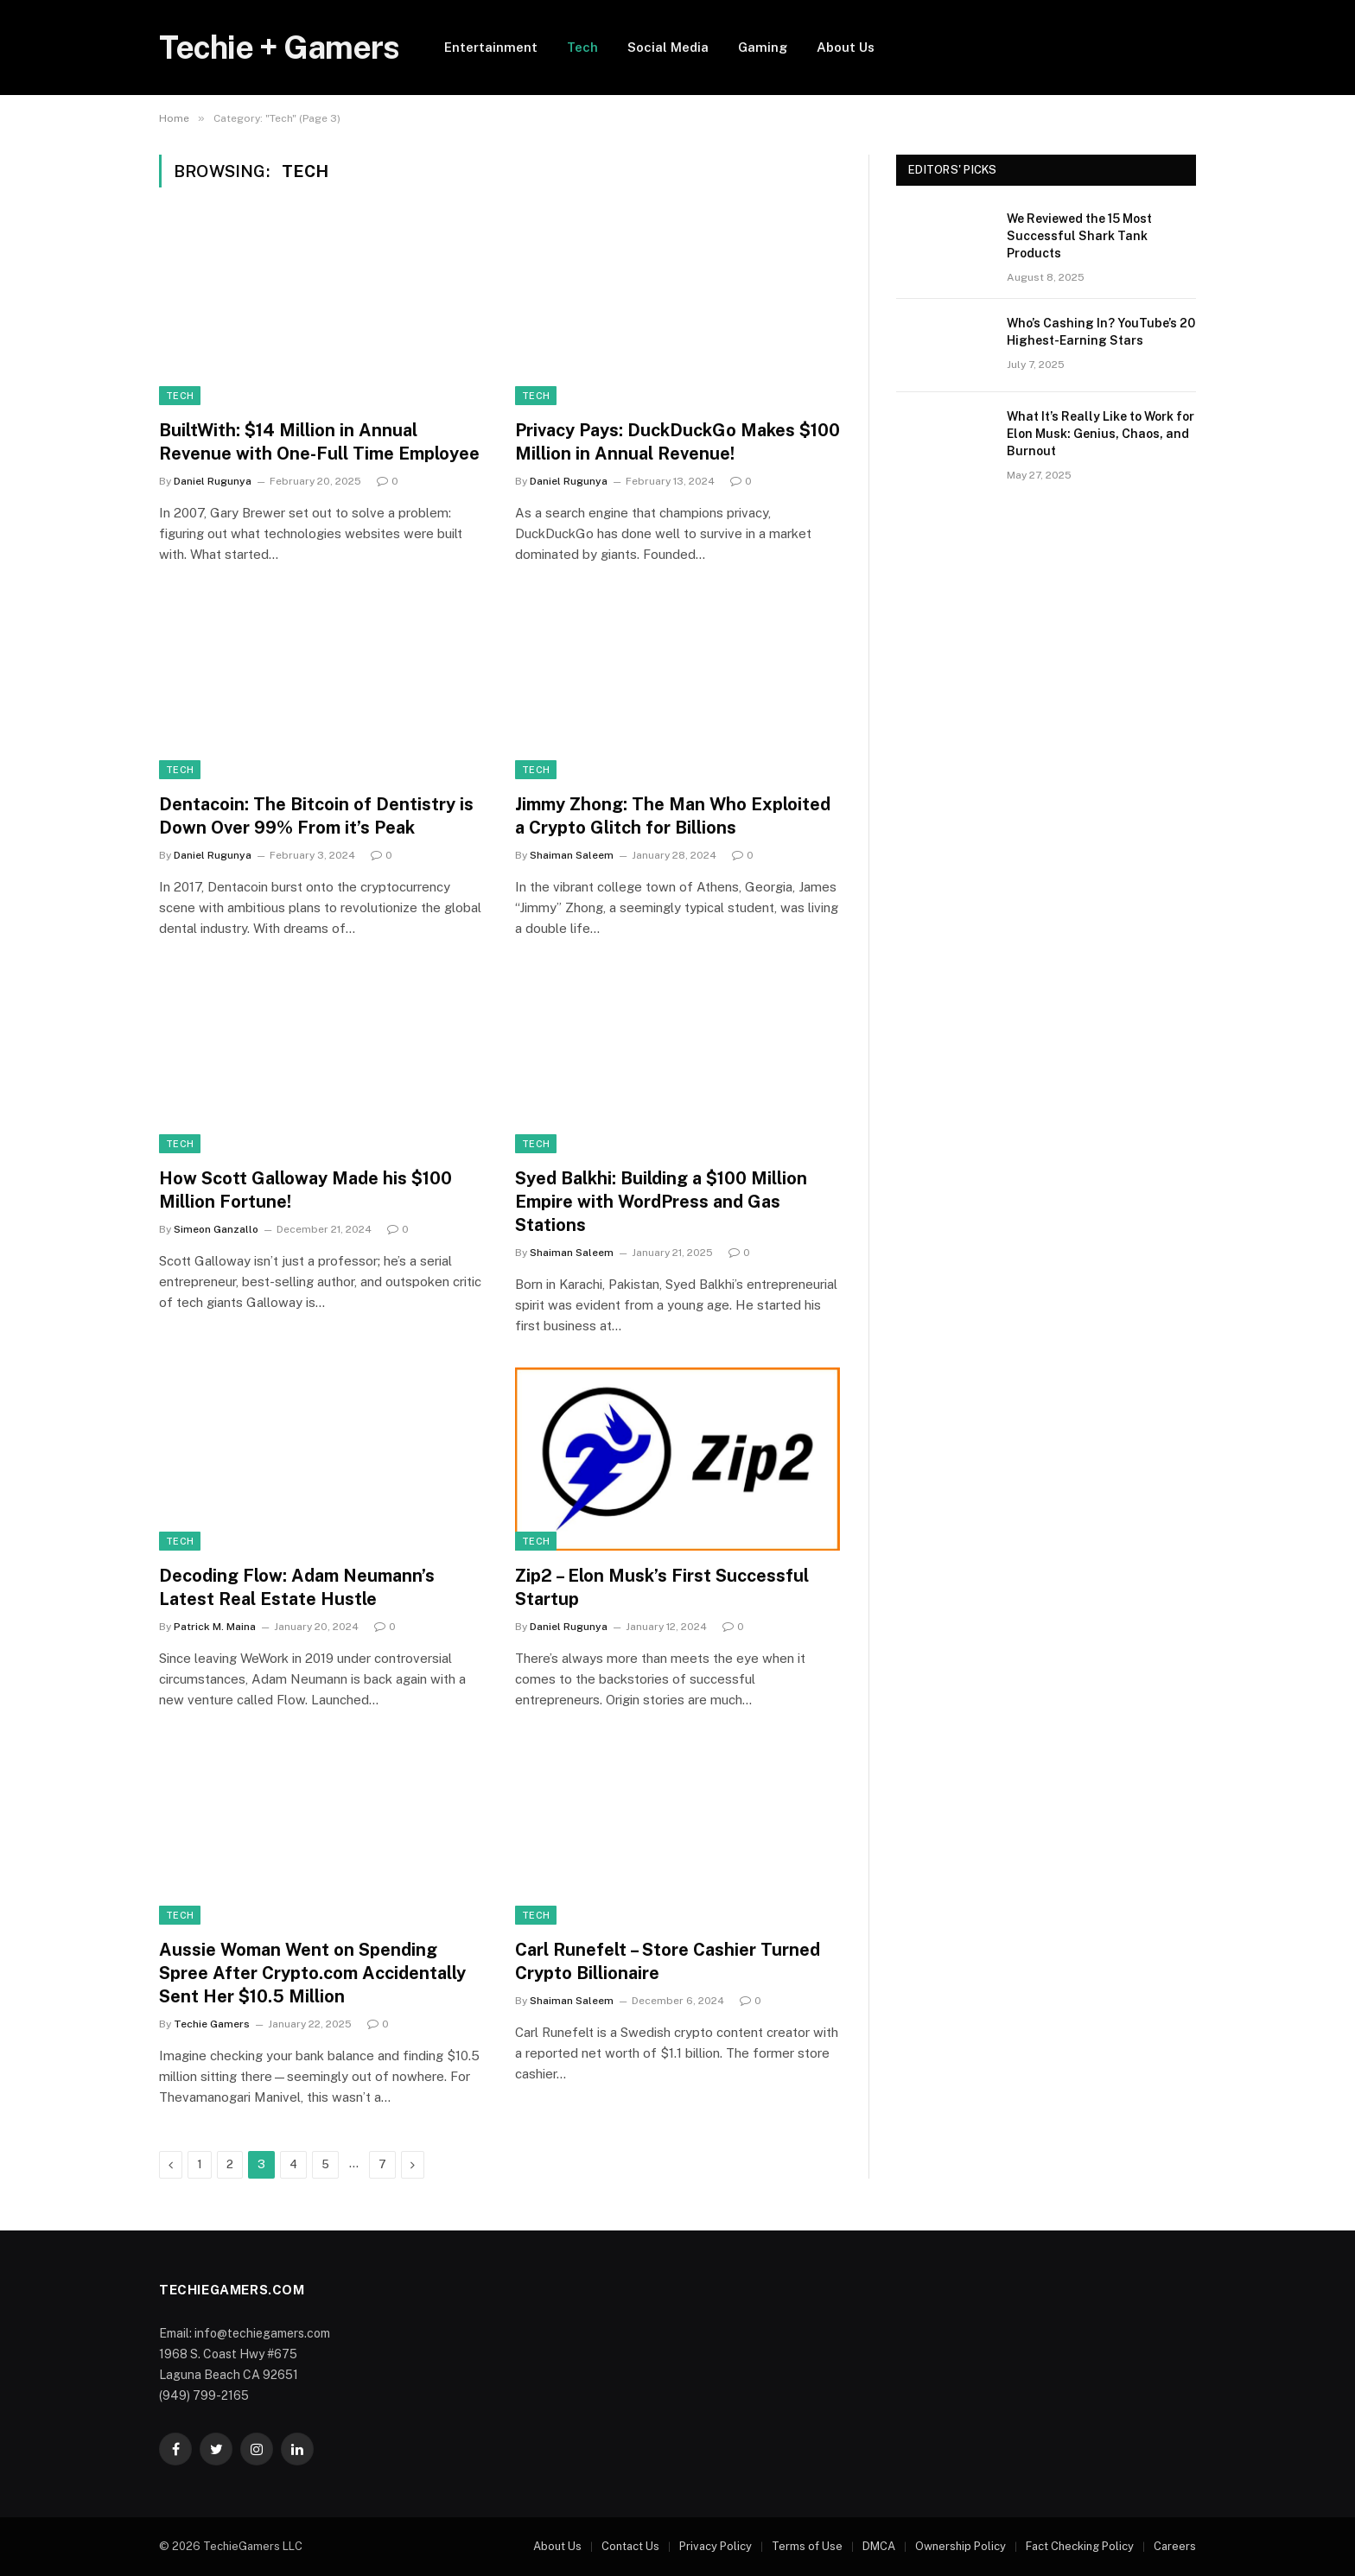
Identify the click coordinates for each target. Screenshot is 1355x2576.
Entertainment (491, 47)
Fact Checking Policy (1080, 2546)
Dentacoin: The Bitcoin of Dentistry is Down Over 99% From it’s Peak (316, 816)
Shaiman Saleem (572, 855)
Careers (1175, 2546)
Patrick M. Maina (215, 1627)
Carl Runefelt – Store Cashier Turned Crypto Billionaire (667, 1961)
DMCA (878, 2546)
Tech (582, 47)
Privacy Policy (715, 2546)
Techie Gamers (212, 2024)
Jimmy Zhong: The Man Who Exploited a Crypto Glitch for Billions (672, 816)
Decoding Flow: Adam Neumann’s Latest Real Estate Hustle (297, 1587)
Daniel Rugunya (212, 481)
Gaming (762, 47)
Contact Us (630, 2546)
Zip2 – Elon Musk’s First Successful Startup (662, 1587)
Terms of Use (807, 2546)
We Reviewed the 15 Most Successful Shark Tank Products (1079, 236)
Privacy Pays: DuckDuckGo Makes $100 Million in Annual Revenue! (677, 442)
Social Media (668, 47)
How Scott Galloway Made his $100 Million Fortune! (305, 1190)
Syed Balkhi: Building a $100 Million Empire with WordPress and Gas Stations (661, 1201)
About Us (846, 47)
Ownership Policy (960, 2546)
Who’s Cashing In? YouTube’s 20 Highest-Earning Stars (1101, 331)
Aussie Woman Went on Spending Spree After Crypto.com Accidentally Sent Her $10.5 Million (312, 1973)
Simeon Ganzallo (216, 1229)
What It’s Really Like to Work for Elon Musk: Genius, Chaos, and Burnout (1100, 433)
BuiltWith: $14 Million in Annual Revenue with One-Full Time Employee (319, 442)
